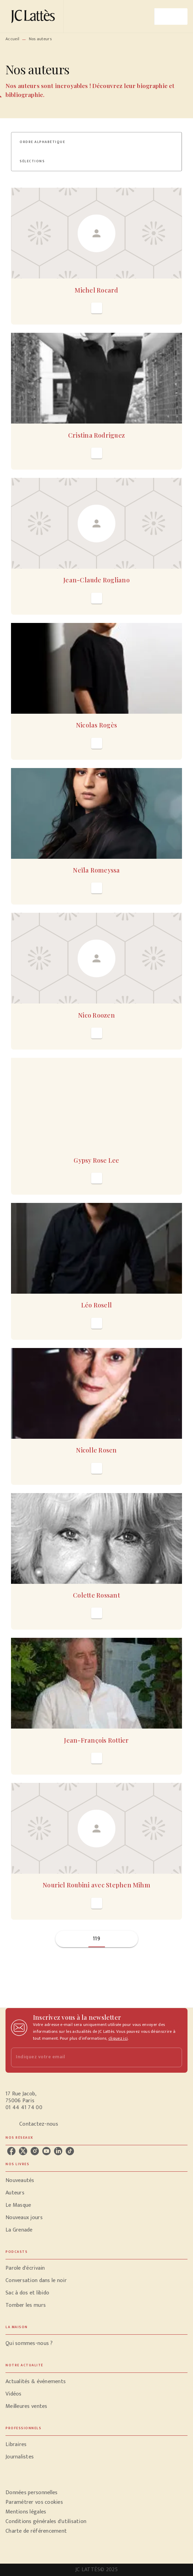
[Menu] (170, 16)
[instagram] (35, 2151)
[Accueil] (34, 16)
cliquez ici (118, 2038)
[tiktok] (70, 2151)
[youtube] (46, 2151)
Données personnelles (31, 2492)
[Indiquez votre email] (88, 2057)
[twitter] (23, 2151)
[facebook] (11, 2151)
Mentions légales (26, 2512)
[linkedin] (58, 2151)
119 (96, 1938)
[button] (46, 142)
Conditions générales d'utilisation (46, 2521)
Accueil (12, 38)
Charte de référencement (36, 2531)
